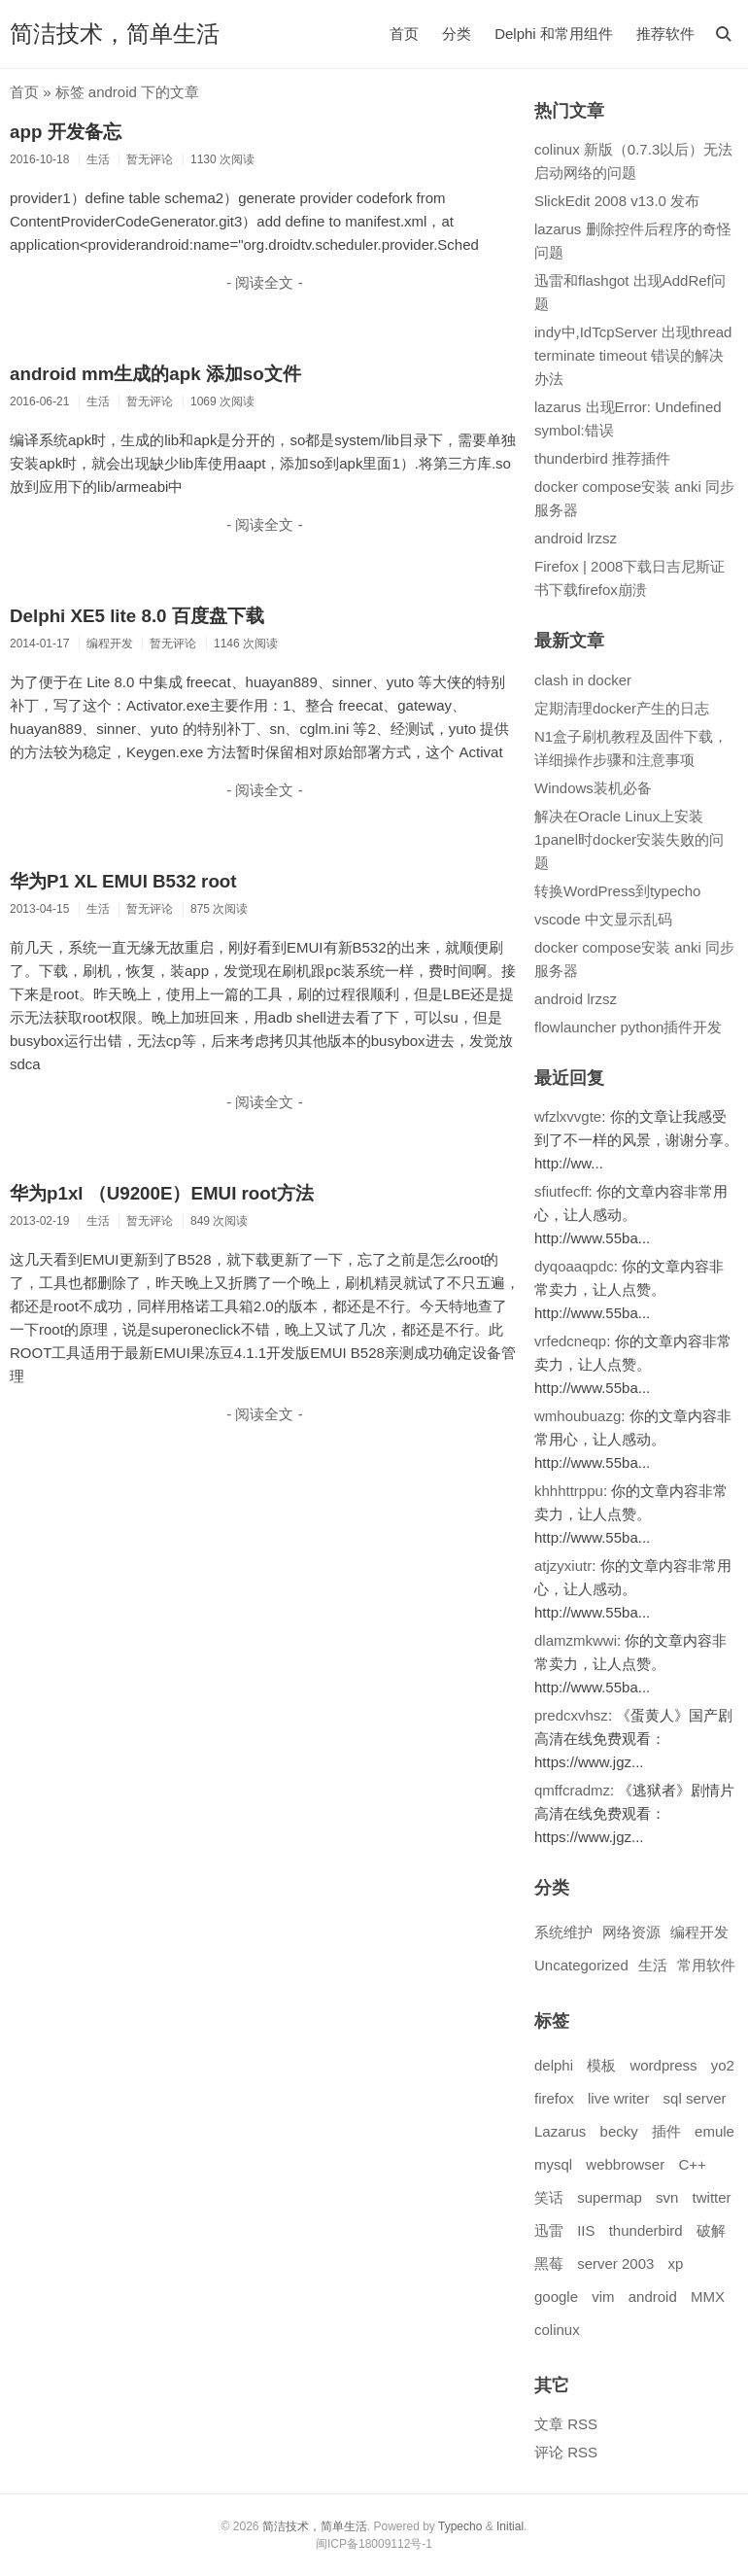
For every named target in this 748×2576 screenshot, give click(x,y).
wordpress (663, 2065)
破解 (711, 2230)
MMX (708, 2296)
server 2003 (615, 2263)
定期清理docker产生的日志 (621, 708)
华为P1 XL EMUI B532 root (123, 881)
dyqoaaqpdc (574, 1266)
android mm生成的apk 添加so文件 (155, 374)
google (556, 2296)
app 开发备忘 (65, 132)
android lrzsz (575, 538)
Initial (510, 2526)
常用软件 (706, 1965)
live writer (618, 2098)
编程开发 (699, 1932)
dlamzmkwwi (575, 1640)
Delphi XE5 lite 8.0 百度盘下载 (137, 616)
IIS (586, 2230)
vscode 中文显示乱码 (603, 919)
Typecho (460, 2526)
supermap (609, 2197)
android (653, 2296)
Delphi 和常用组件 (553, 33)
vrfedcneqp (570, 1341)
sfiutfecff (561, 1191)
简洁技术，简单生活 (115, 33)
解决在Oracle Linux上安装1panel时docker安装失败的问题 (629, 839)
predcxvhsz (571, 1715)
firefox (554, 2098)
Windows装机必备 (593, 788)
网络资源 (631, 1932)
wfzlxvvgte (567, 1116)
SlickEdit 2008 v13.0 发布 (616, 200)
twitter (712, 2197)
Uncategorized (581, 1965)
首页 (404, 33)
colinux (557, 2329)
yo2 (722, 2065)
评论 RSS (565, 2452)
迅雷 (548, 2230)
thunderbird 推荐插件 (602, 458)
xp (676, 2263)
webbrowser (625, 2164)
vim (603, 2296)
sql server (695, 2098)
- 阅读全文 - (264, 282)
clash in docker (582, 680)
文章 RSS (565, 2424)
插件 (666, 2131)
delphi (553, 2065)
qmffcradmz (572, 1790)
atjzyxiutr (563, 1565)
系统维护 (563, 1932)
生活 (652, 1965)
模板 (601, 2065)
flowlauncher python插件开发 (628, 1027)
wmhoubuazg (577, 1416)
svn (667, 2197)
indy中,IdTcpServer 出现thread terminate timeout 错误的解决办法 (632, 355)
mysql (553, 2164)
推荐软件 (665, 33)
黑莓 (548, 2263)
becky (619, 2131)
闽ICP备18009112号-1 (374, 2544)
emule (714, 2131)
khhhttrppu (568, 1490)
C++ (691, 2164)
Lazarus (560, 2131)
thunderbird (646, 2230)
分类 (456, 33)
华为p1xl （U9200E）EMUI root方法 (162, 1193)
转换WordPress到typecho (617, 891)
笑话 (548, 2197)
